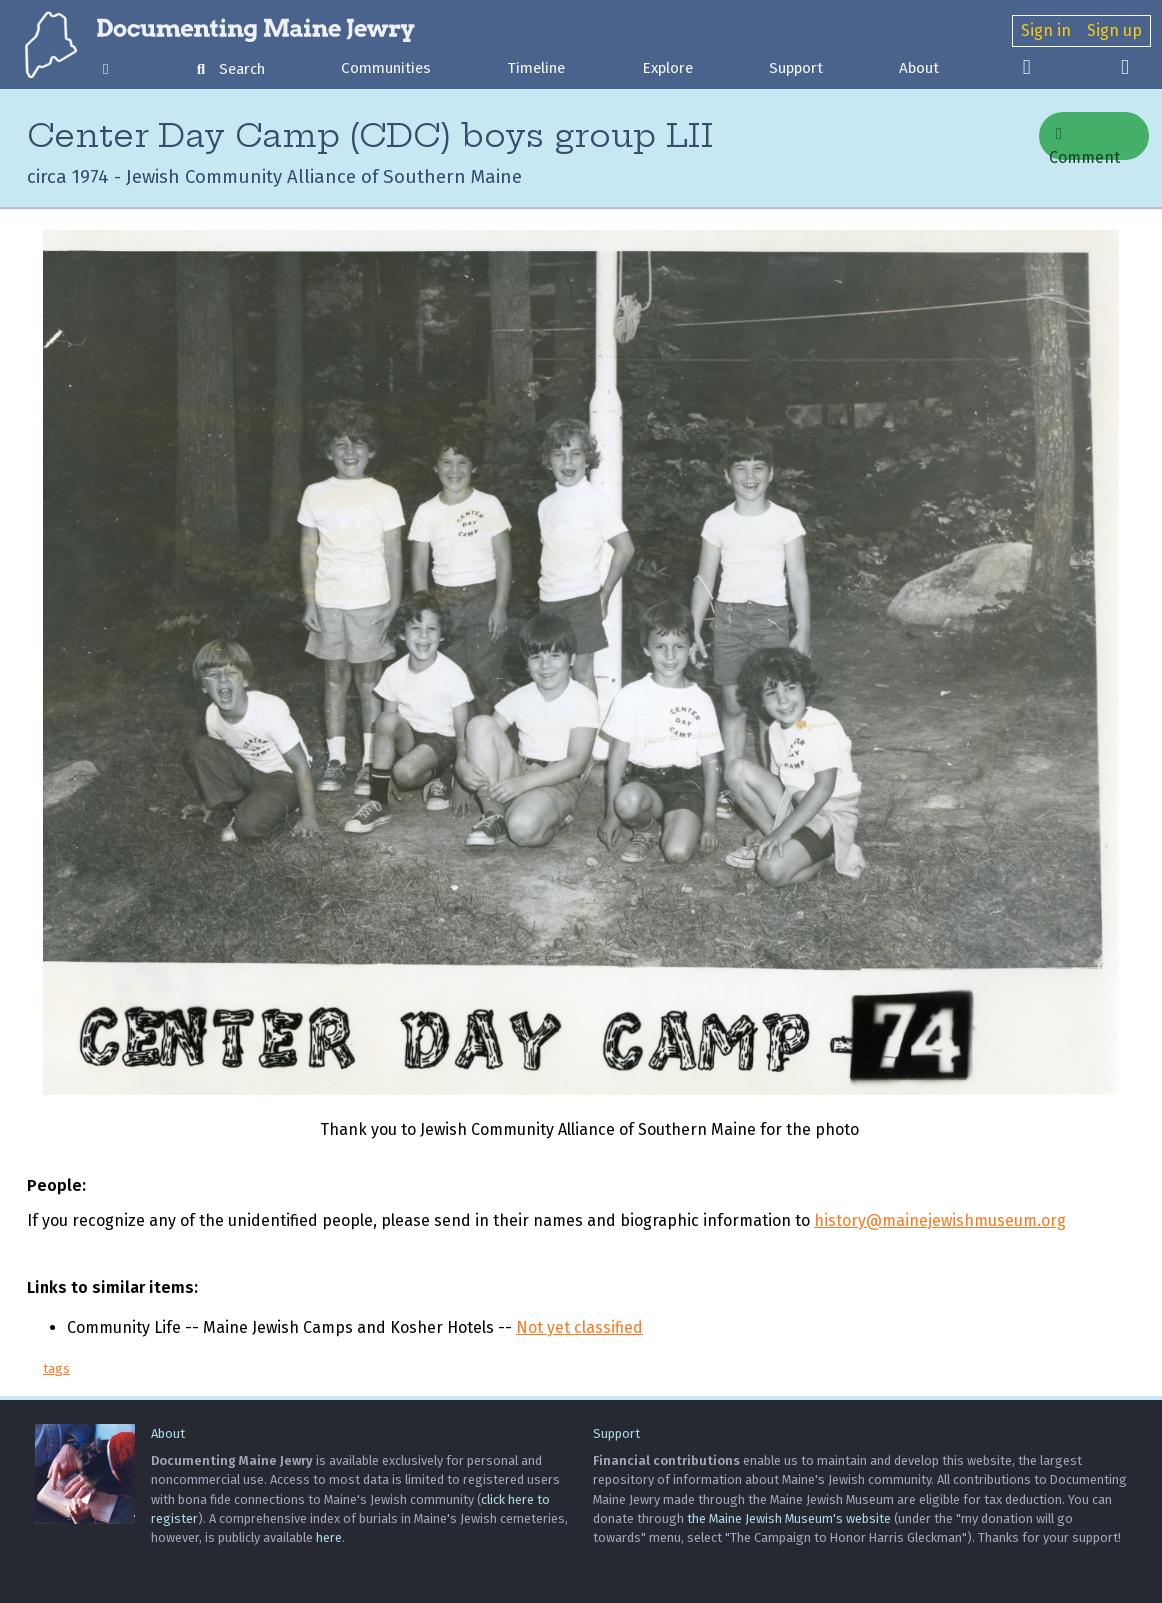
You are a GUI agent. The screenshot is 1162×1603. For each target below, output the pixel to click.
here (329, 1537)
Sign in (1046, 30)
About (919, 68)
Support (796, 68)
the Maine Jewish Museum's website (789, 1518)
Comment (1084, 143)
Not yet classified (579, 1327)
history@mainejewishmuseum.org (940, 1220)
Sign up (1114, 30)
